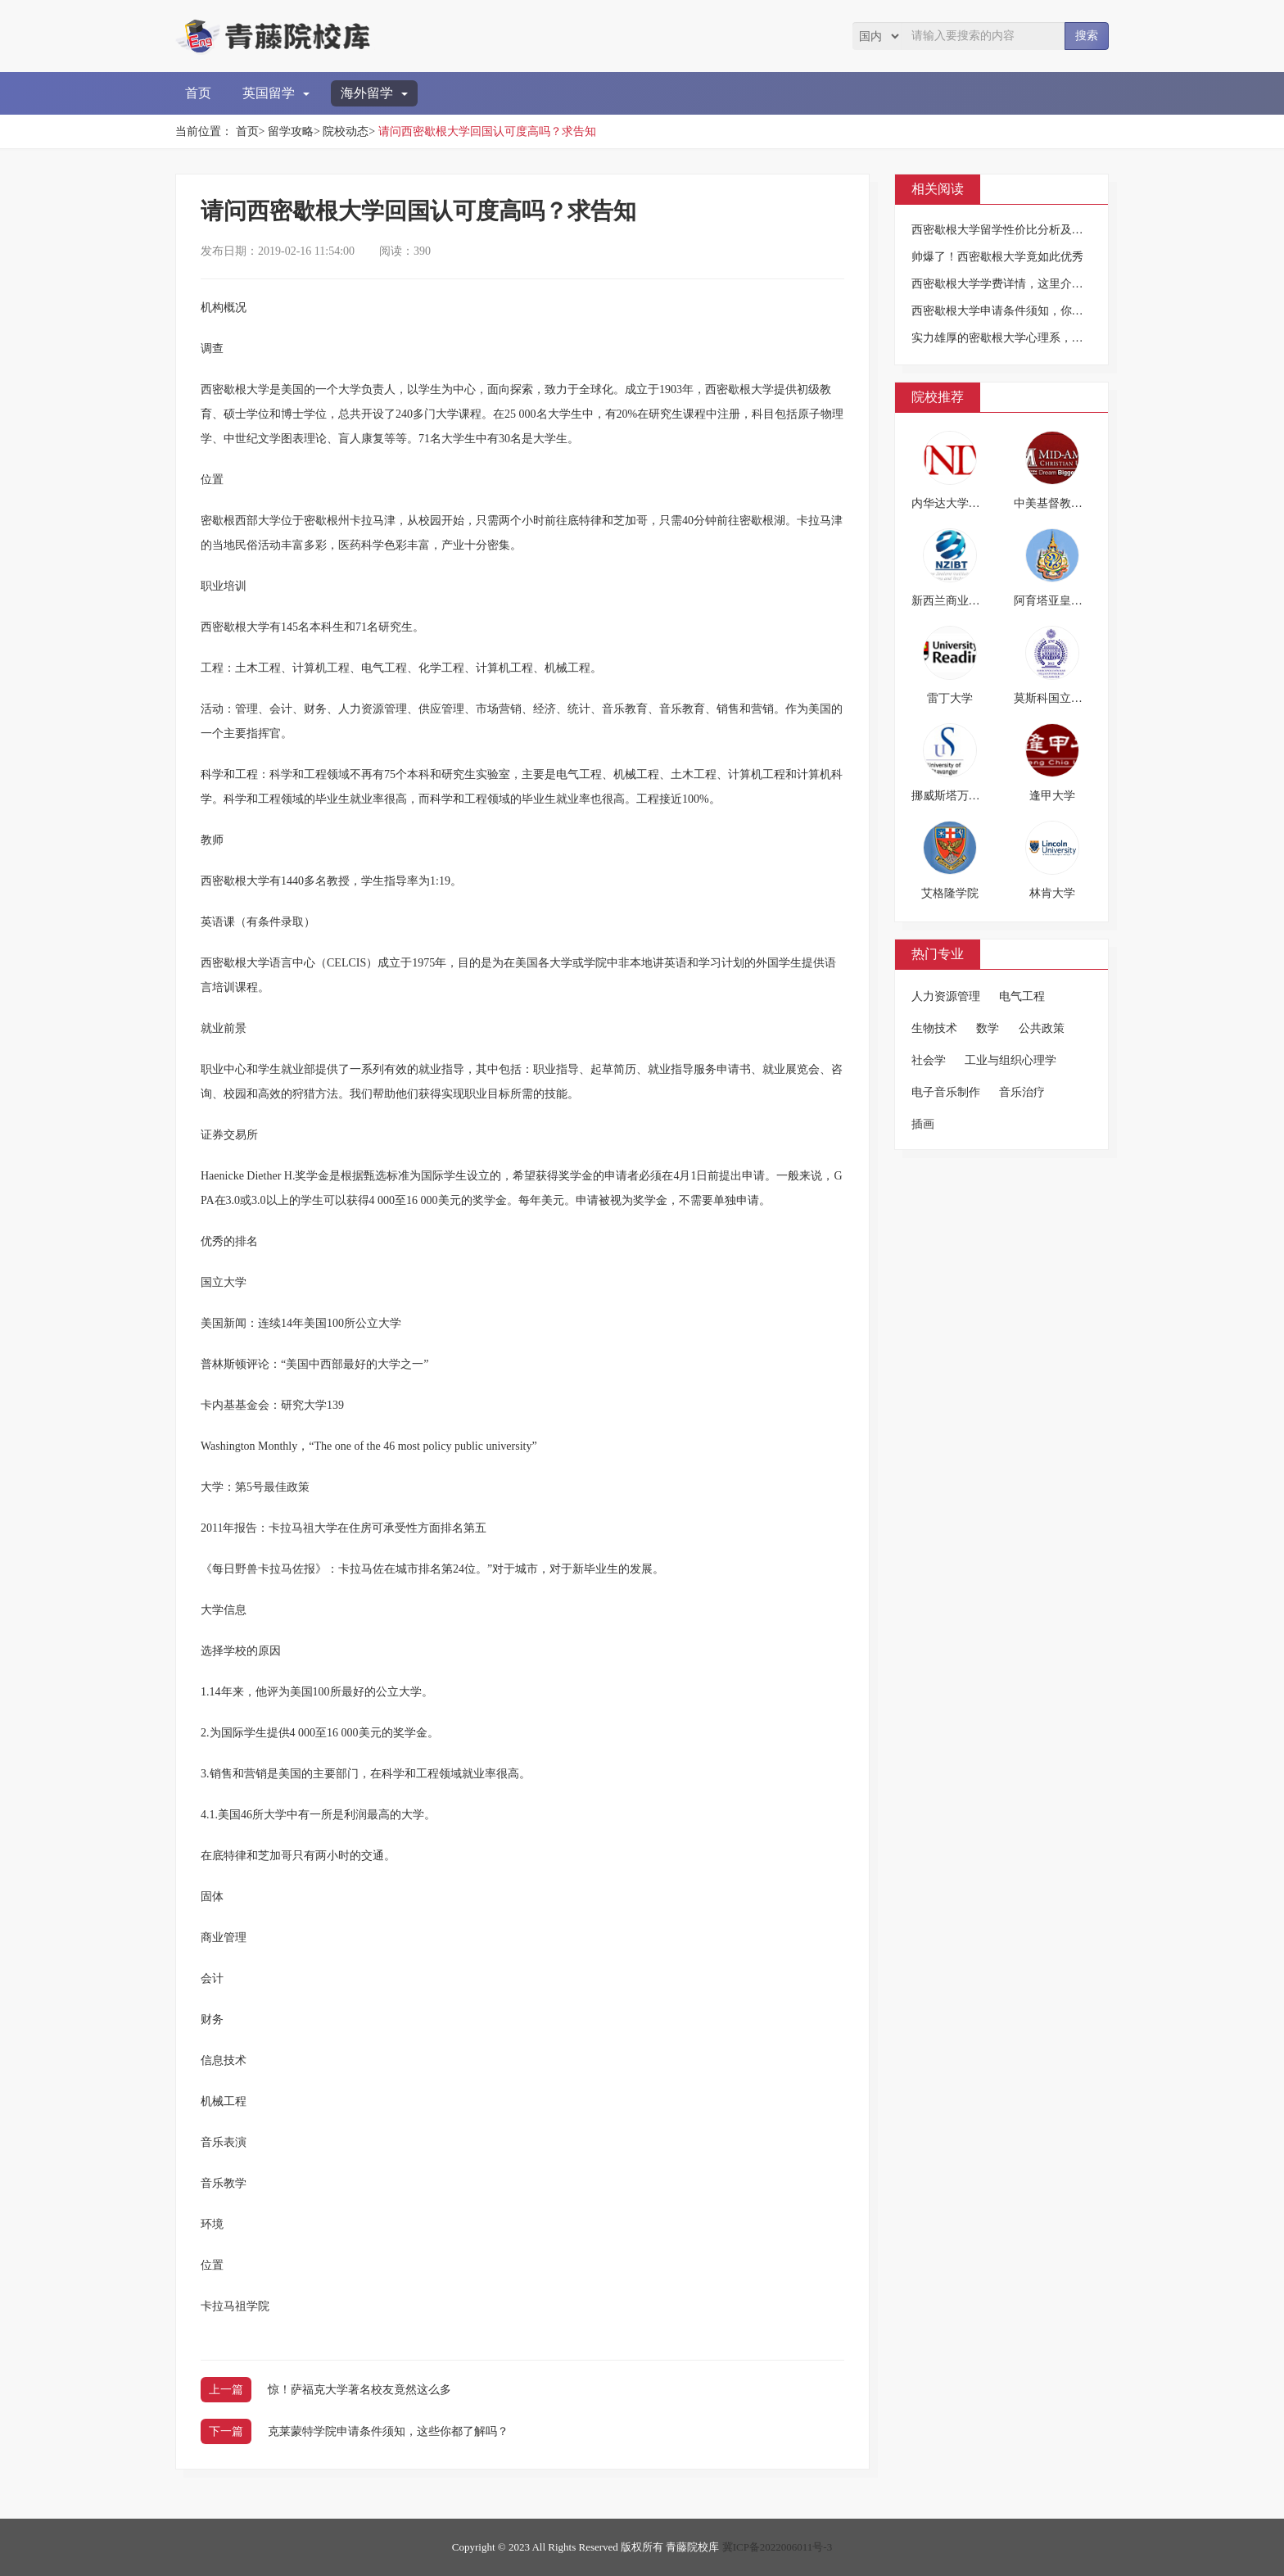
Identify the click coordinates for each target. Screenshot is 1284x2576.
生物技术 (934, 1028)
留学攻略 (291, 131)
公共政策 (1042, 1028)
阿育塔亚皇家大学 (1059, 601)
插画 (922, 1124)
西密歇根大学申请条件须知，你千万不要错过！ (1031, 311)
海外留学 (374, 93)
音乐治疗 (1022, 1092)
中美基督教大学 (1054, 503)
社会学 (928, 1060)
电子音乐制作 (945, 1092)
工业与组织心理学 (1010, 1060)
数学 (987, 1028)
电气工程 (1022, 996)
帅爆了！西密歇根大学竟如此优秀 (997, 257)
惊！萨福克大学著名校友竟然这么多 (359, 2390)
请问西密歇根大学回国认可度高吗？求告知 (487, 131)
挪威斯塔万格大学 (957, 796)
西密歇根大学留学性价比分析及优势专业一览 (1026, 230)
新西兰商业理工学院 (963, 601)
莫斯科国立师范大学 (1065, 698)
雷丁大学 (950, 698)
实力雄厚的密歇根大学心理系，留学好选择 (1020, 338)
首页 (198, 93)
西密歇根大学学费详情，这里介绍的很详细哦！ (1031, 284)
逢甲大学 (1052, 796)
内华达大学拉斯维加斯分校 (980, 503)
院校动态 (345, 131)
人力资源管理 (945, 996)
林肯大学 (1052, 893)
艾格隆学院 (950, 893)
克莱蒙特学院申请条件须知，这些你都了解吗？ (388, 2431)
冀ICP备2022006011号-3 (777, 2547)
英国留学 (276, 93)
